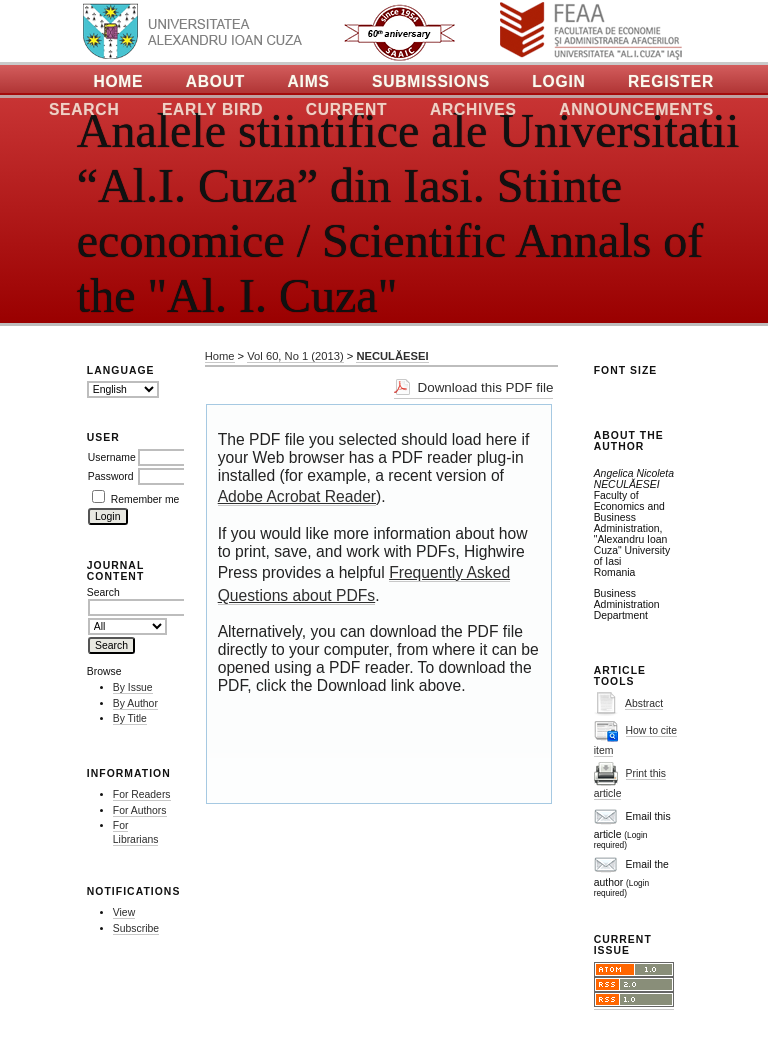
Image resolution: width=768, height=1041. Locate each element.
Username (112, 457)
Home (118, 81)
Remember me (145, 499)
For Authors (140, 810)
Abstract (644, 703)
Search (84, 109)
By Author (135, 703)
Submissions (431, 81)
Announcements (636, 109)
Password (111, 476)
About (215, 81)
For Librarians (136, 832)
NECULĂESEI (392, 356)
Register (671, 81)
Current (347, 109)
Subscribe (136, 928)
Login (558, 81)
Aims (309, 81)
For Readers (142, 794)
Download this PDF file (485, 387)
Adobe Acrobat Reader (297, 496)
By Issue (133, 687)
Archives (473, 109)
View (124, 912)
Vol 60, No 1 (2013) (295, 356)
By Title (130, 718)
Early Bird (212, 109)
